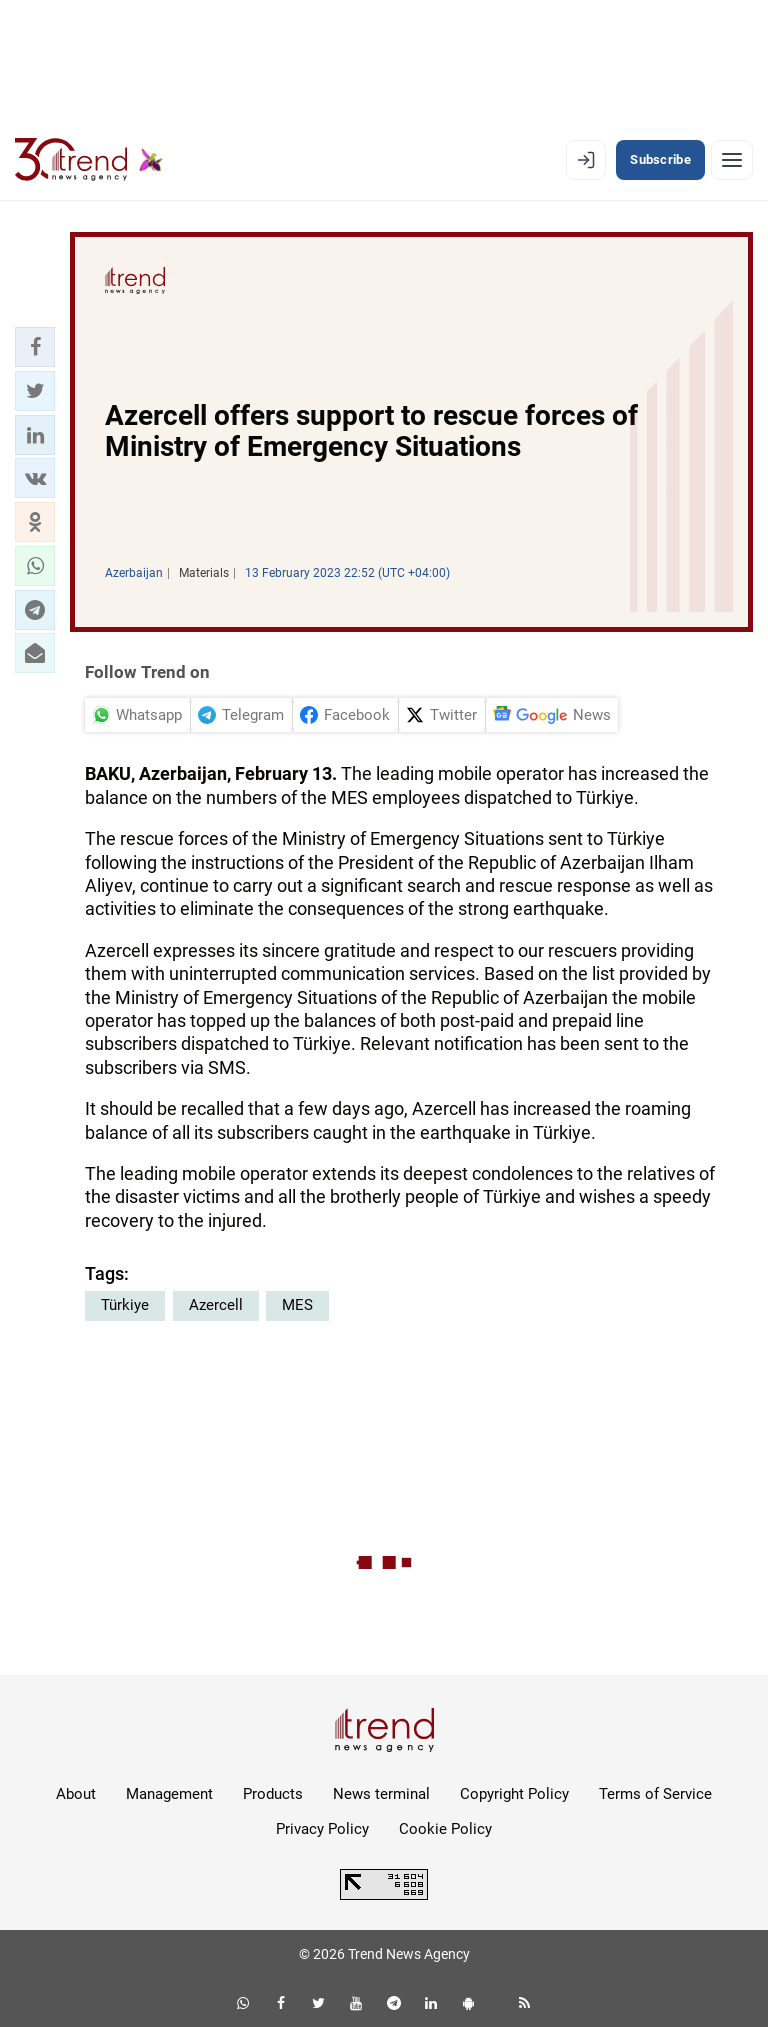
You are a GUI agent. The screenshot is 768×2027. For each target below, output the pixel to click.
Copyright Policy (514, 1794)
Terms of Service (655, 1794)
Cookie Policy (445, 1829)
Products (273, 1794)
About (76, 1794)
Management (169, 1794)
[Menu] (732, 160)
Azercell (216, 1305)
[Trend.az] (89, 160)
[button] (35, 347)
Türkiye (125, 1305)
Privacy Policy (322, 1829)
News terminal (381, 1794)
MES (297, 1305)
